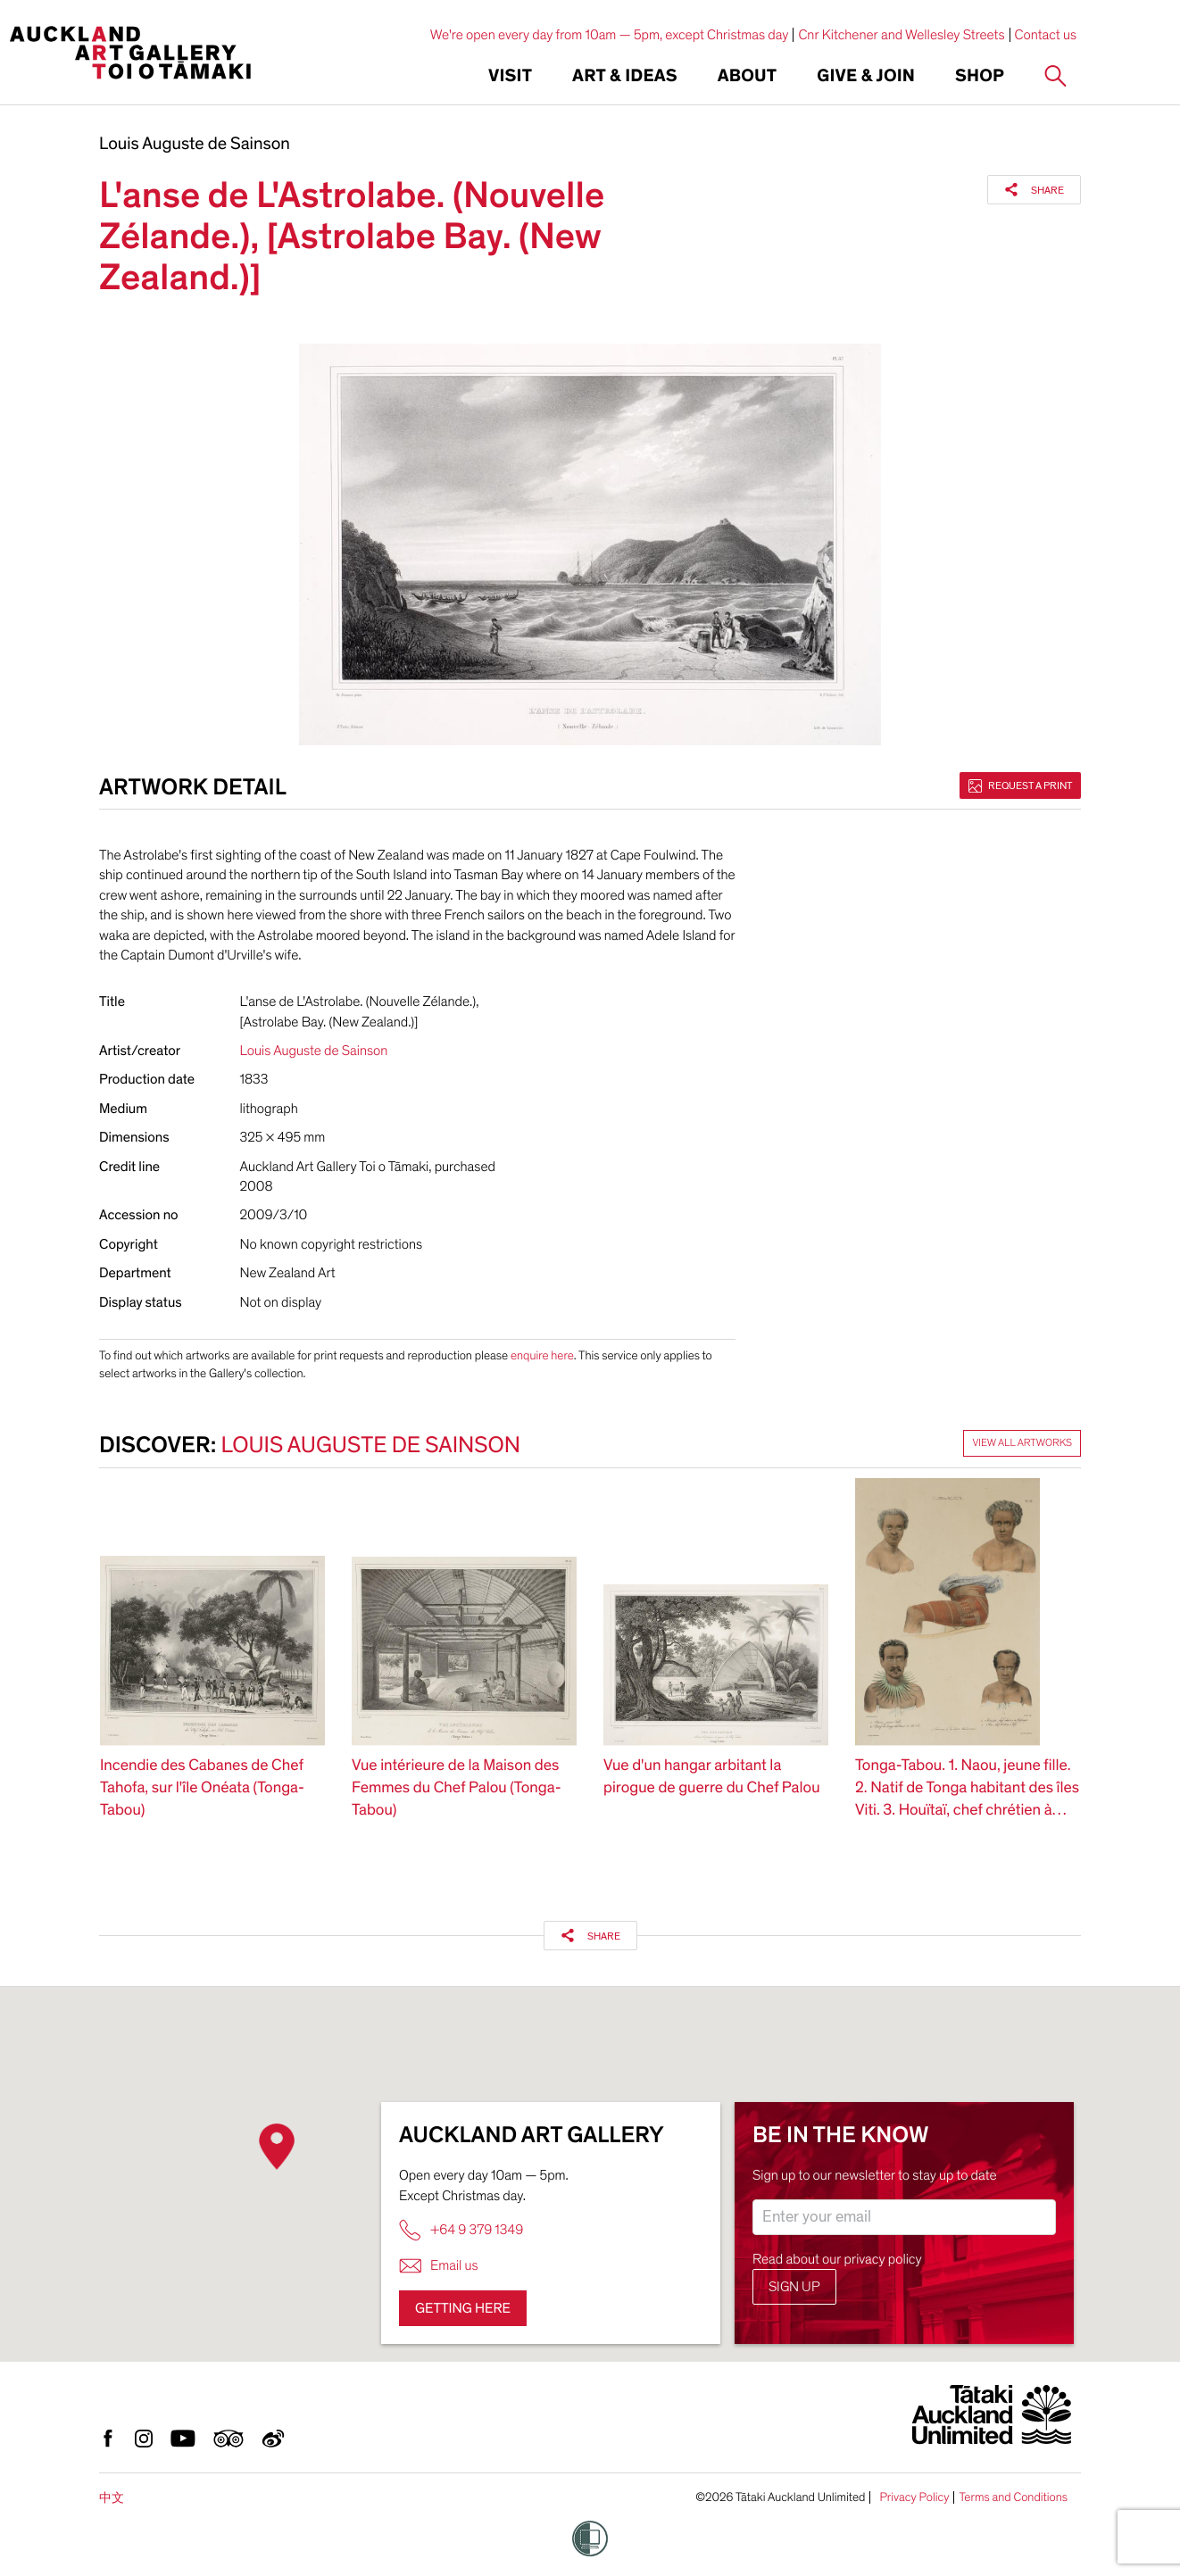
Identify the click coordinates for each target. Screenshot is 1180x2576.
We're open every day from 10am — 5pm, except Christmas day (609, 35)
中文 (111, 2497)
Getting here (463, 2308)
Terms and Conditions (1013, 2497)
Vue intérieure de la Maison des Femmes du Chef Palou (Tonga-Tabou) (456, 1788)
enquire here (542, 1355)
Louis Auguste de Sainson (194, 144)
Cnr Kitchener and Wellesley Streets (901, 35)
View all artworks (1022, 1443)
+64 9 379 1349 (461, 2230)
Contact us (1046, 35)
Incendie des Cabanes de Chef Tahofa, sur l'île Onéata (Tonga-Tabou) (202, 1788)
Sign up (794, 2287)
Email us (438, 2266)
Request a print (1020, 785)
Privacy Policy (914, 2497)
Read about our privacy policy (837, 2259)
